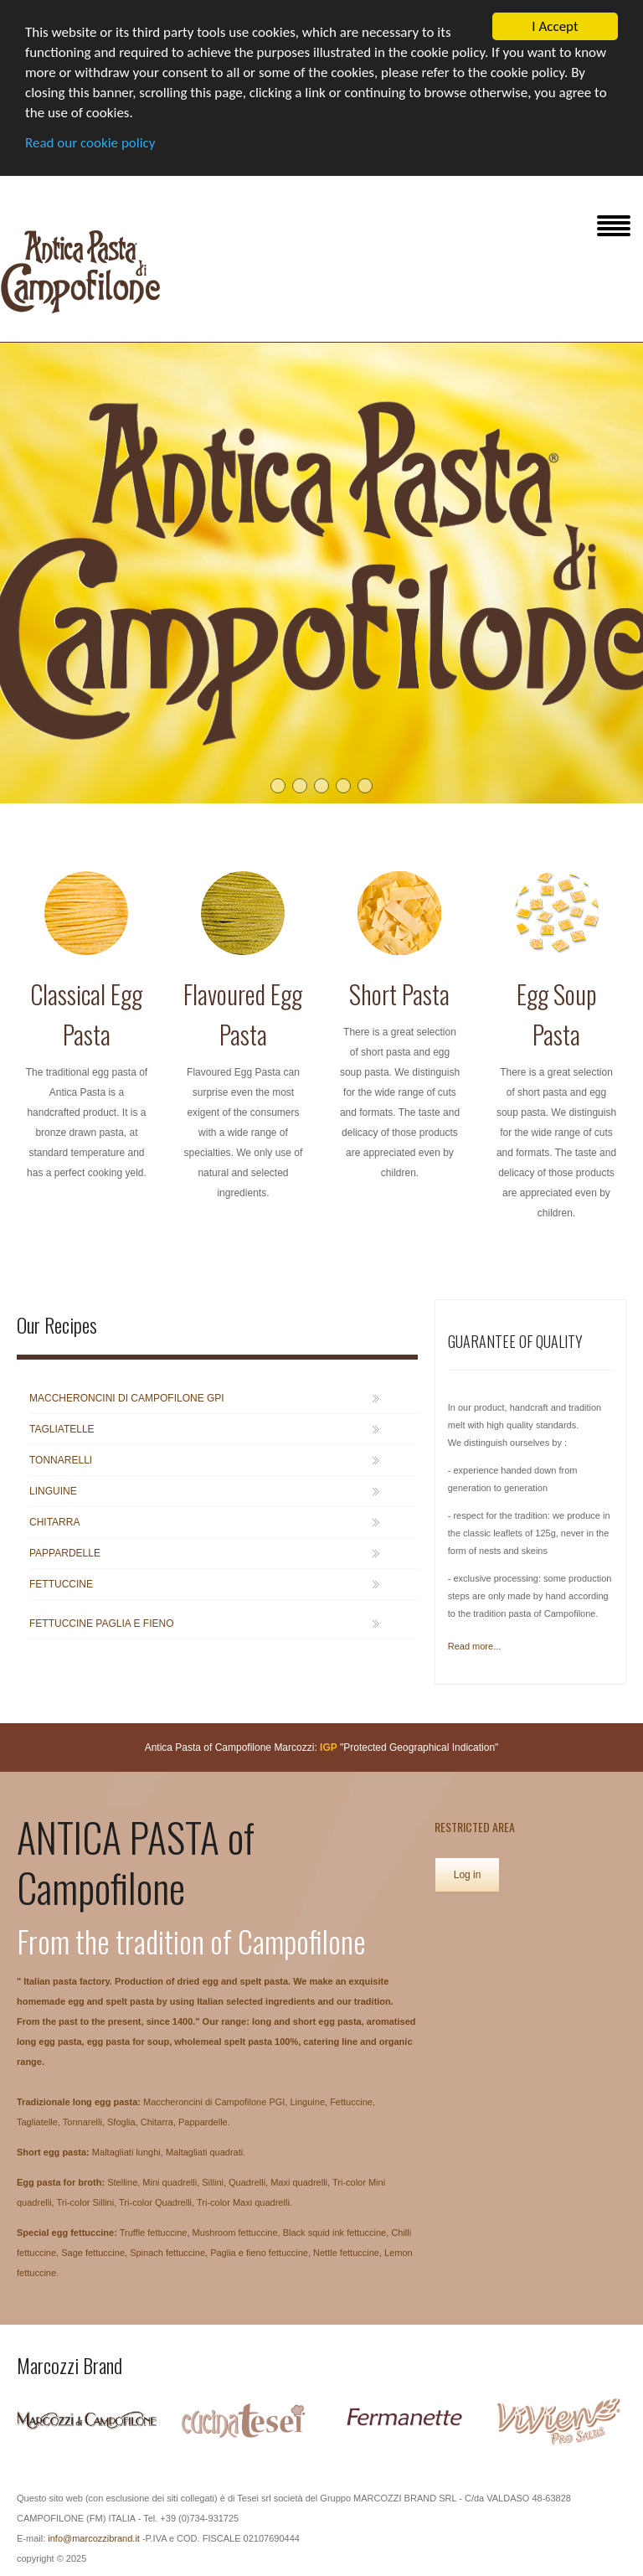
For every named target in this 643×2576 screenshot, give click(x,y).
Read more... (475, 1646)
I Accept (555, 26)
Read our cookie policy (90, 143)
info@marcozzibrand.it (94, 2538)
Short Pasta (399, 994)
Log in (467, 1875)
